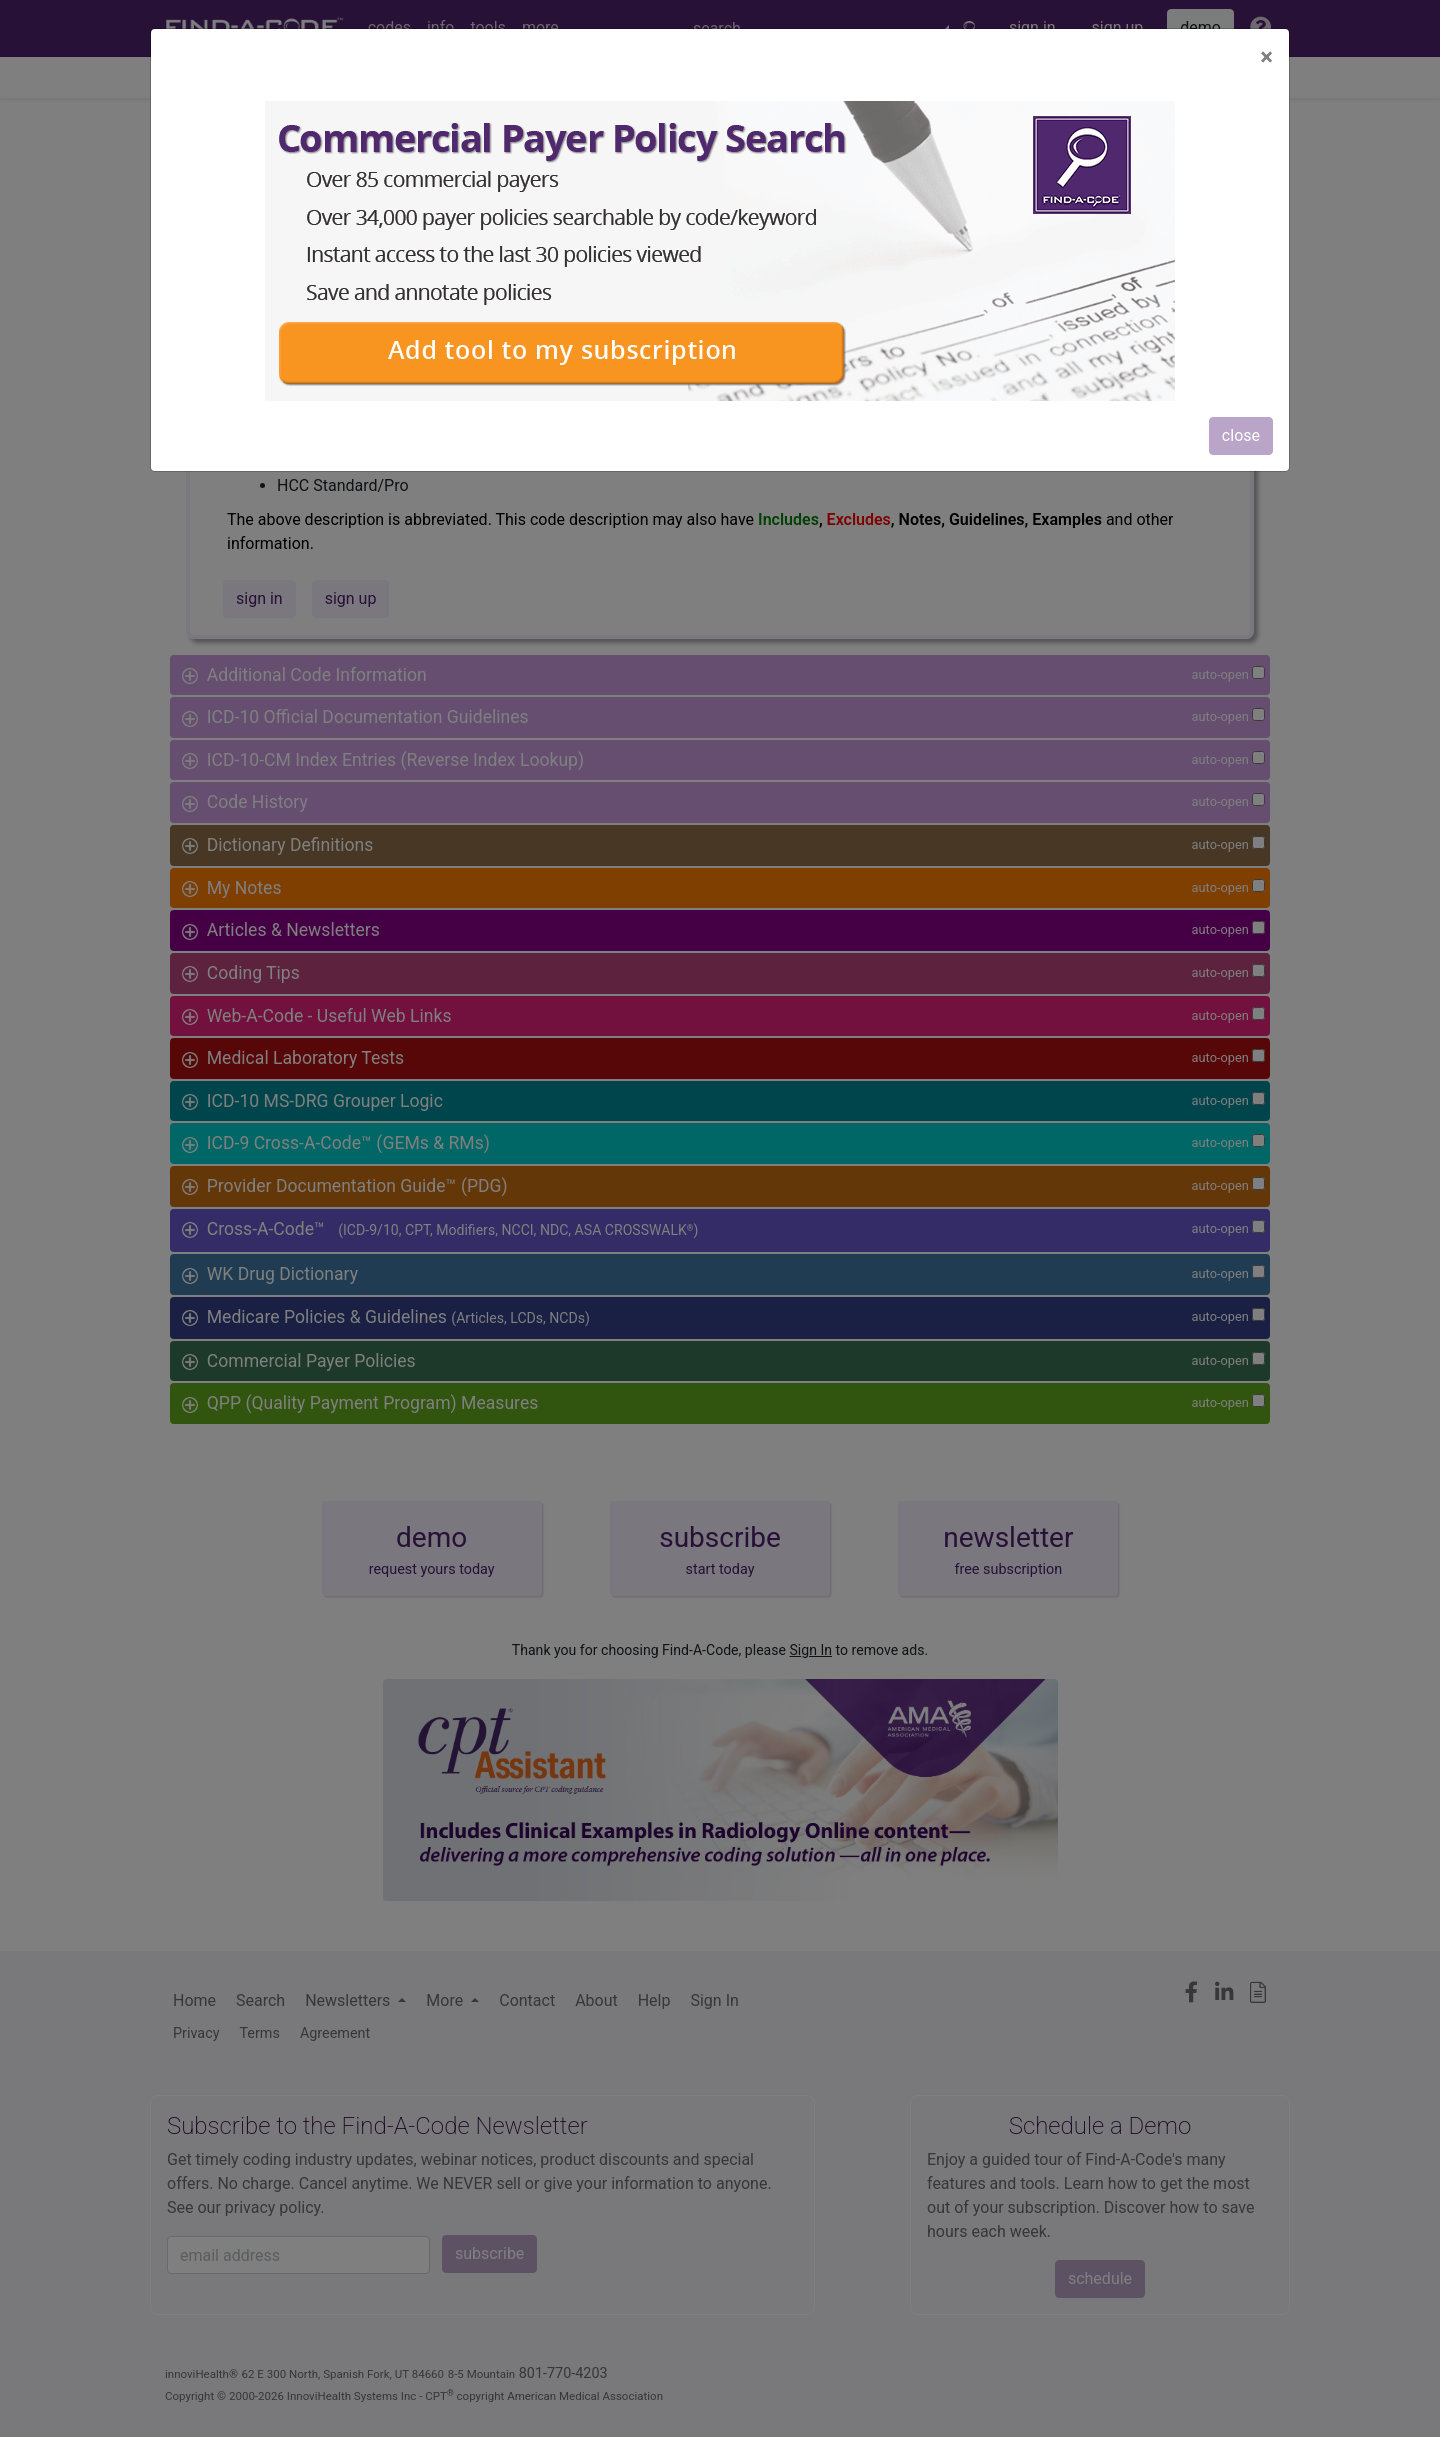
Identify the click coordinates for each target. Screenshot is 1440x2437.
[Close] (1266, 57)
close (1241, 435)
